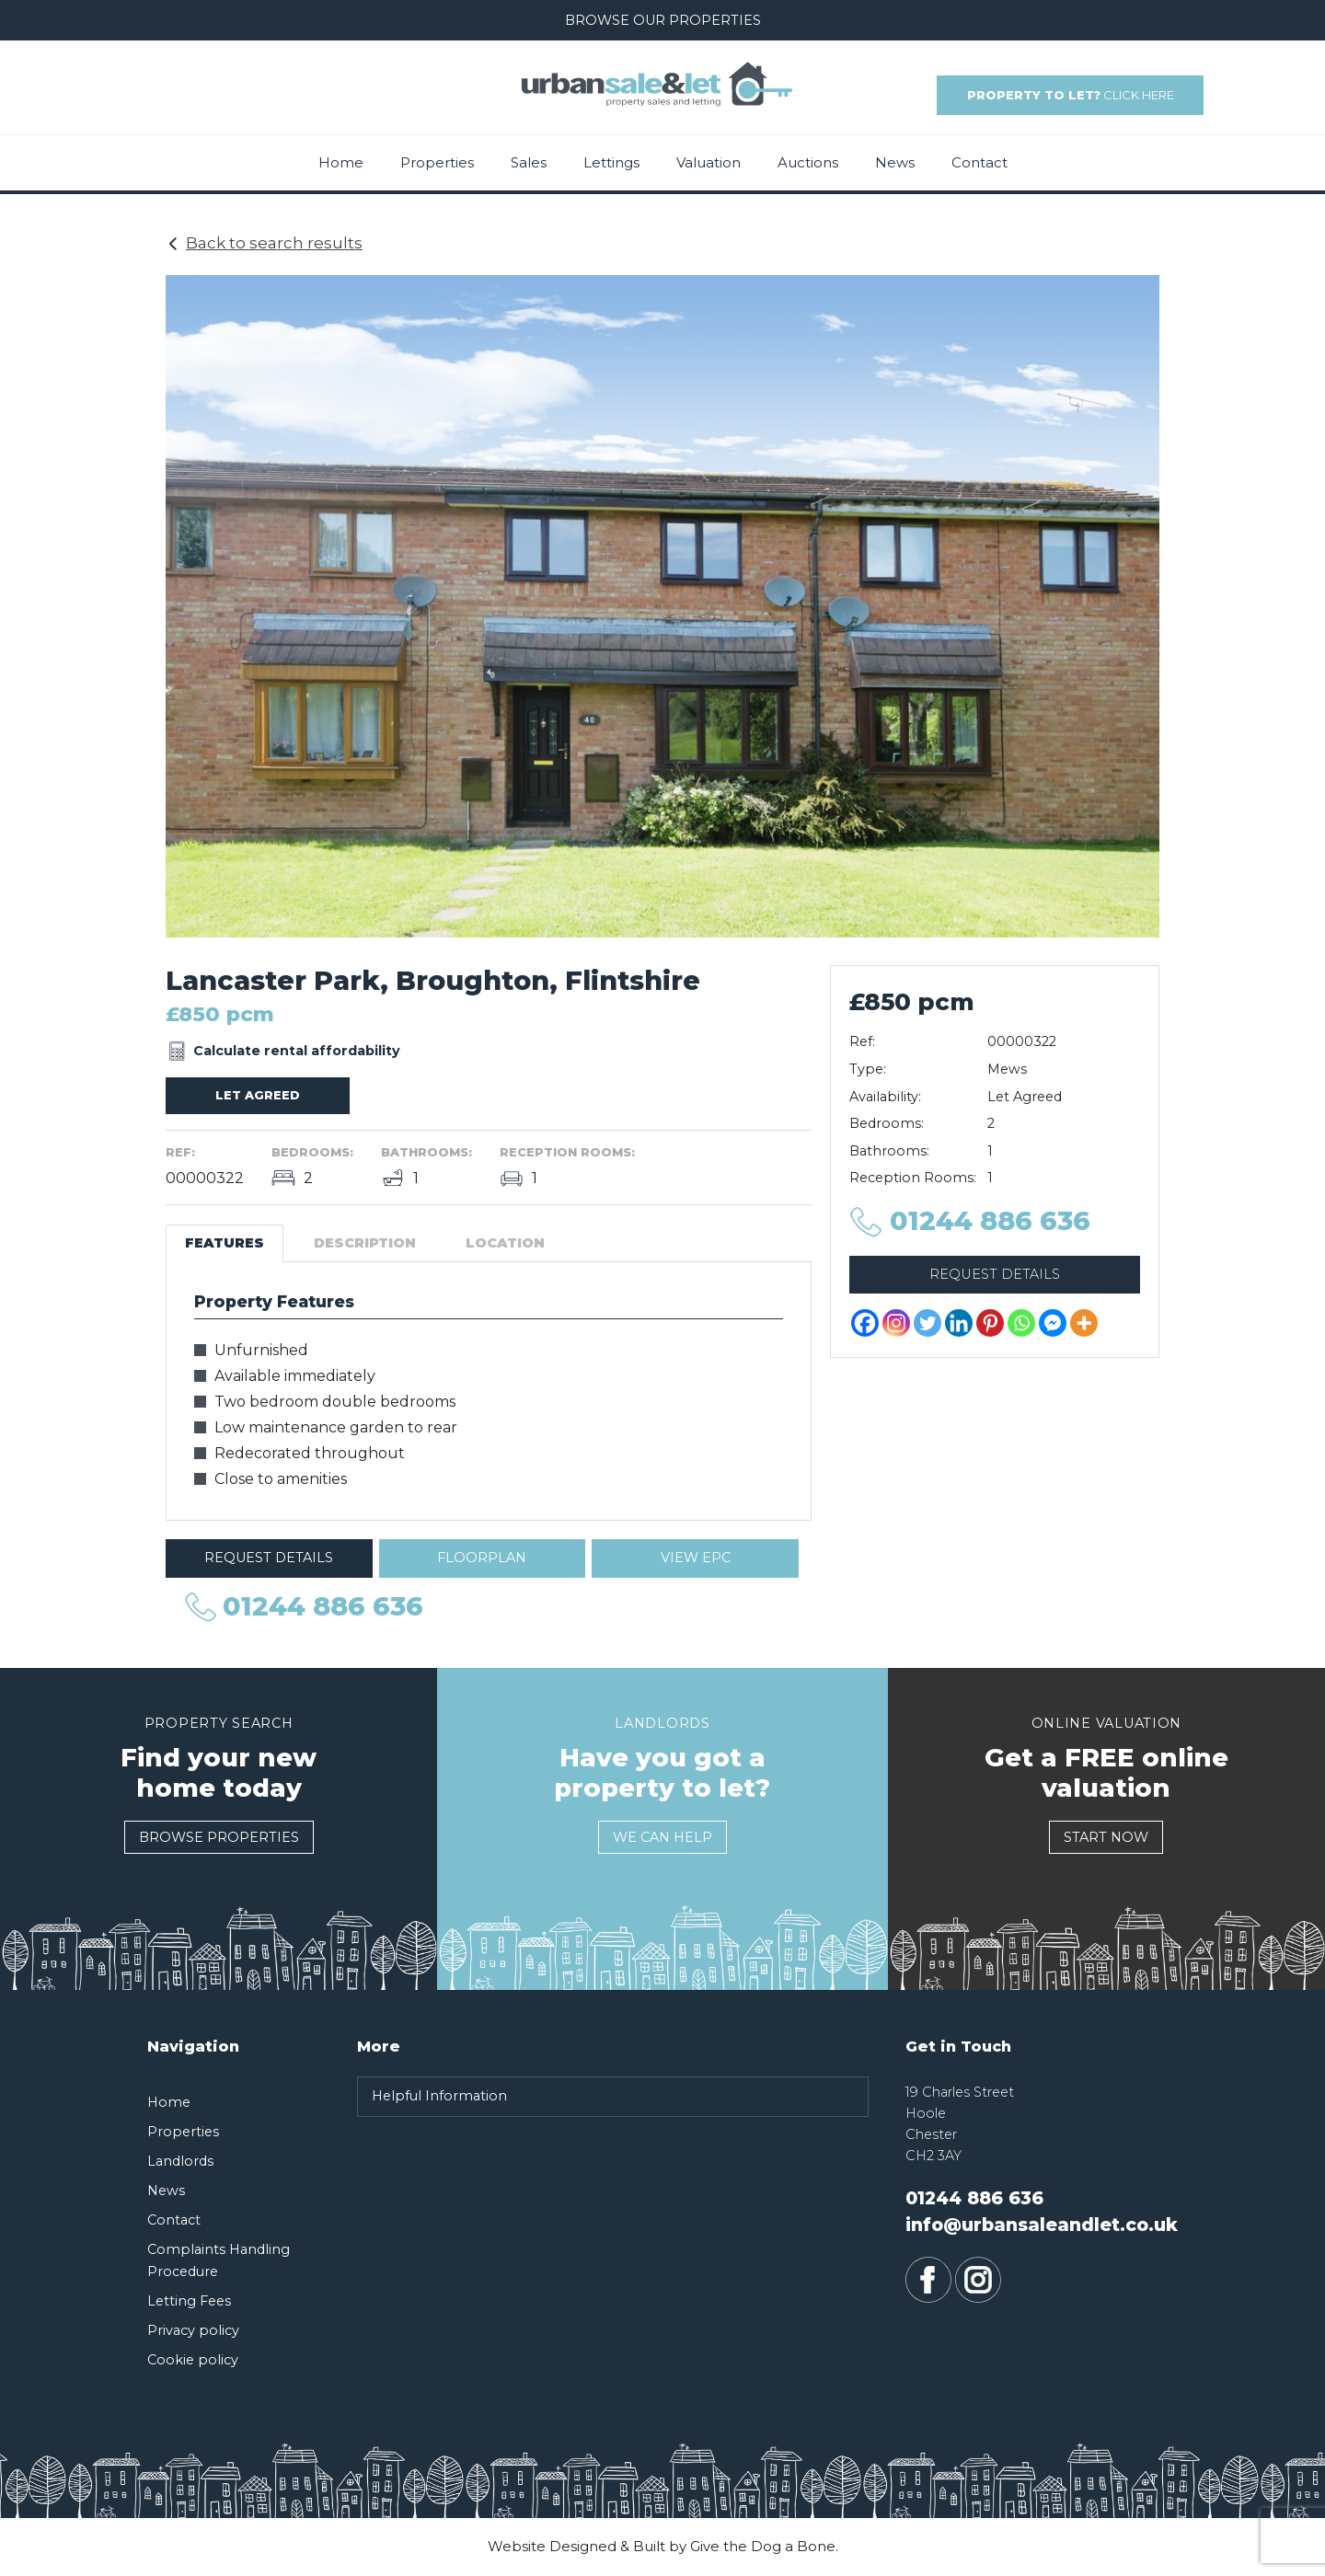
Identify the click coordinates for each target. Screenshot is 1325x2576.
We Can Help (662, 1837)
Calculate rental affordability (296, 1050)
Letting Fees (189, 2301)
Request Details (268, 1557)
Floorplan (481, 1557)
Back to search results (274, 243)
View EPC (696, 1557)
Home (340, 162)
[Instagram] (896, 1323)
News (895, 162)
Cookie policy (192, 2360)
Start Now (1106, 1837)
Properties (437, 162)
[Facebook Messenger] (1052, 1323)
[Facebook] (865, 1323)
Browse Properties (219, 1837)
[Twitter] (927, 1323)
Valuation (708, 162)
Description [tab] (365, 1243)
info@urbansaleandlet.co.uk (213, 83)
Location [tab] (505, 1243)
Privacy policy (193, 2330)
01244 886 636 (170, 104)
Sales (529, 162)
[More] (1084, 1323)
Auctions (808, 162)
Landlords (180, 2161)
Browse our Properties (663, 20)
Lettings (611, 162)
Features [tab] (224, 1243)
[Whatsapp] (1021, 1323)
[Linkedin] (959, 1323)
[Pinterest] (990, 1323)
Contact (979, 162)
